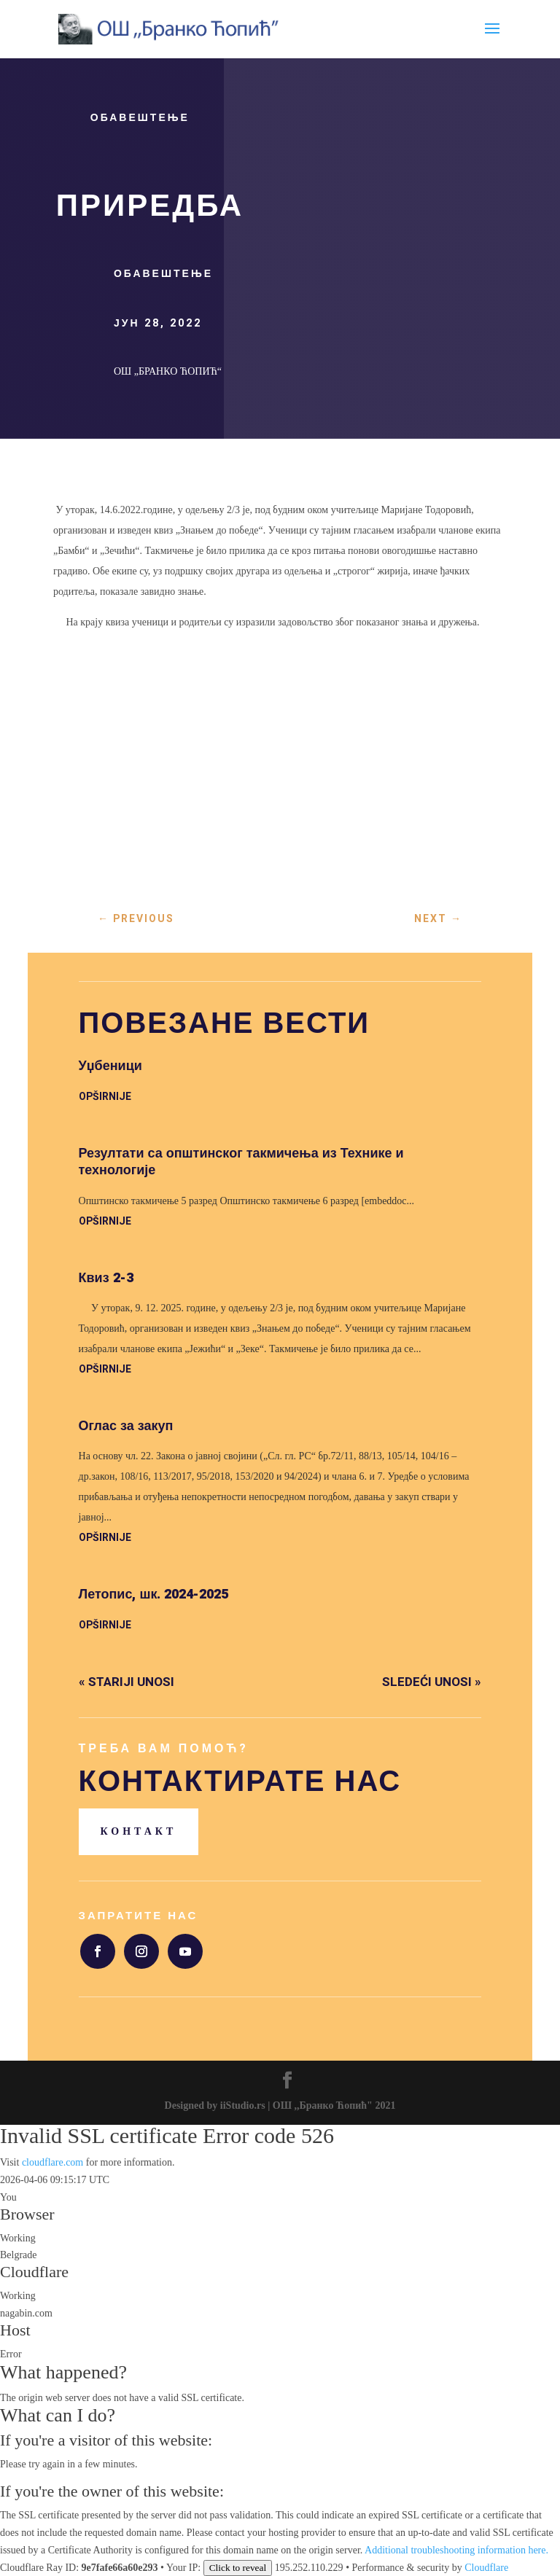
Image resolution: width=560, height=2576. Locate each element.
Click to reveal (237, 2567)
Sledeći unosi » (431, 1682)
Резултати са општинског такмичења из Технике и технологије (241, 1162)
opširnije (105, 1096)
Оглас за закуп (126, 1426)
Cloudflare (34, 2272)
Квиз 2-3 (106, 1278)
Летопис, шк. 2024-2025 (154, 1594)
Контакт (139, 1831)
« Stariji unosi (126, 1682)
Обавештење (140, 117)
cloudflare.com (52, 2162)
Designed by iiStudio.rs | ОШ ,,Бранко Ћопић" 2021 (280, 2105)
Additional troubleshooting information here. (456, 2550)
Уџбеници (110, 1066)
